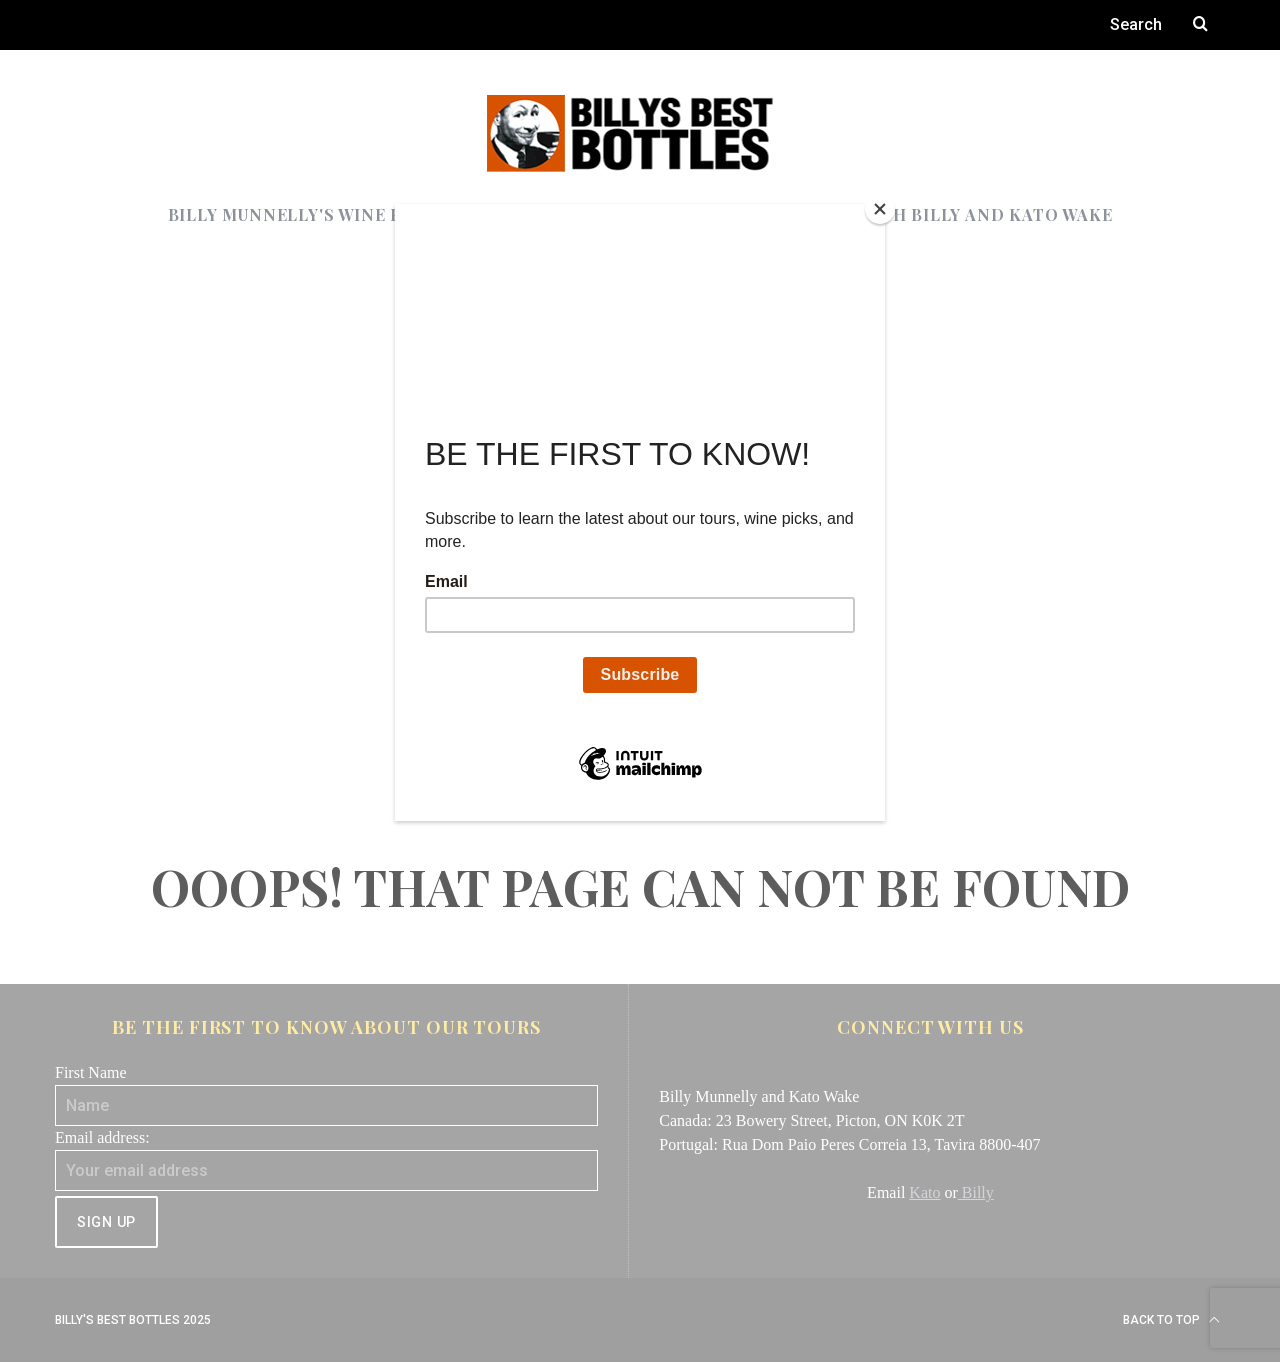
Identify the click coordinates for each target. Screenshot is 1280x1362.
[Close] (880, 209)
